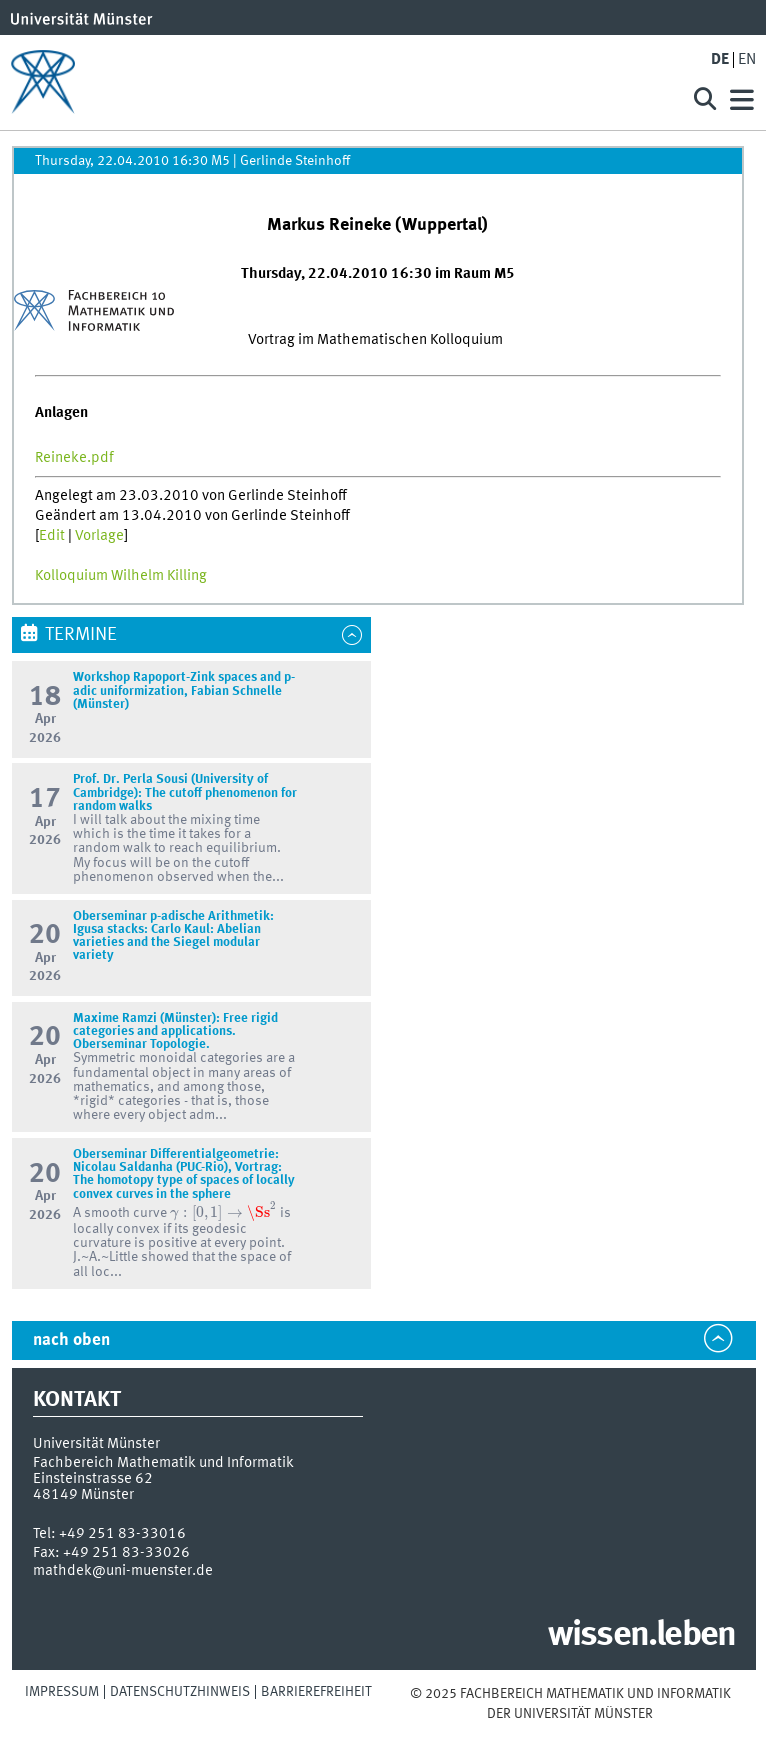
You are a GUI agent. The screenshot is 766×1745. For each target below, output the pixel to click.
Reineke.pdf (74, 458)
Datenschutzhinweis (180, 1692)
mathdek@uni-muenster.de (123, 1571)
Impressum (62, 1692)
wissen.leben (641, 1636)
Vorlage (99, 536)
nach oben (71, 1340)
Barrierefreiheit (316, 1692)
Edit (52, 536)
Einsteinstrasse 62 (93, 1479)
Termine (81, 635)
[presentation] (223, 1211)
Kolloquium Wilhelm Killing (121, 576)
